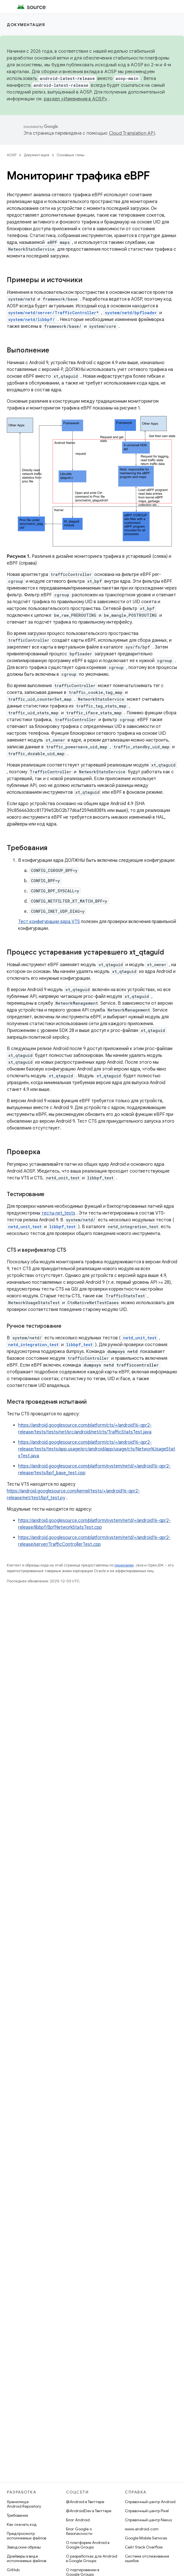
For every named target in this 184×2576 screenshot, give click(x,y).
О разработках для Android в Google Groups (91, 2558)
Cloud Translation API (132, 133)
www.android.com (142, 2528)
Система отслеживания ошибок (147, 2558)
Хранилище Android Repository (24, 2504)
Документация (26, 24)
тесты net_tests (58, 1213)
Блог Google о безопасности (79, 2531)
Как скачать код (22, 2524)
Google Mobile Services (146, 2538)
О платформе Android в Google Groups (87, 2545)
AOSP (11, 155)
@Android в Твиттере (85, 2501)
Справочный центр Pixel (147, 2510)
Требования (17, 2515)
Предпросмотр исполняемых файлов (26, 2536)
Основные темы (70, 155)
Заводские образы (24, 2547)
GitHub (13, 2569)
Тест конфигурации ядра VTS (49, 921)
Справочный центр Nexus (148, 2519)
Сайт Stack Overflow (144, 2547)
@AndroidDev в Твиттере (88, 2510)
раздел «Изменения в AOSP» (75, 99)
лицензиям (124, 1565)
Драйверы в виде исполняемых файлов (26, 2558)
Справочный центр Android (150, 2501)
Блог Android (78, 2519)
